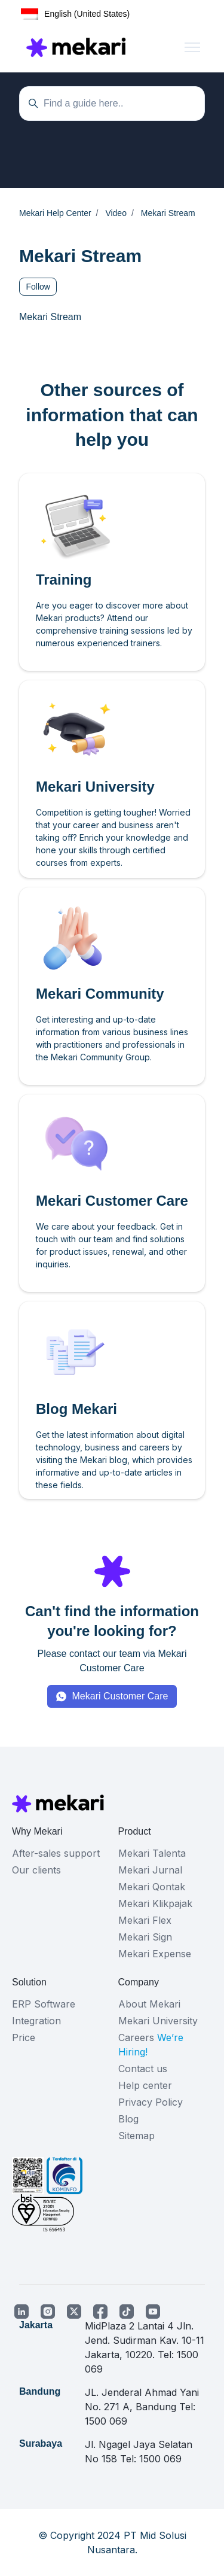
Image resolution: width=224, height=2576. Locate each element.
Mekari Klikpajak (155, 1903)
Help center (145, 2085)
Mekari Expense (154, 1954)
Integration (36, 2021)
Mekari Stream (50, 317)
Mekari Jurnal (150, 1870)
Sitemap (136, 2136)
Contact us (142, 2069)
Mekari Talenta (152, 1853)
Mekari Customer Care (120, 1696)
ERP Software (43, 2004)
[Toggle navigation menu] (192, 47)
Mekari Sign (145, 1937)
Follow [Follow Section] (38, 286)
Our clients (36, 1870)
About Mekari (149, 2004)
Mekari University (158, 2021)
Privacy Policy (150, 2102)
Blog (128, 2119)
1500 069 (106, 2421)
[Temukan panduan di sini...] (112, 103)
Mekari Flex (144, 1920)
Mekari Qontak (151, 1887)
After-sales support (56, 1853)
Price (23, 2037)
